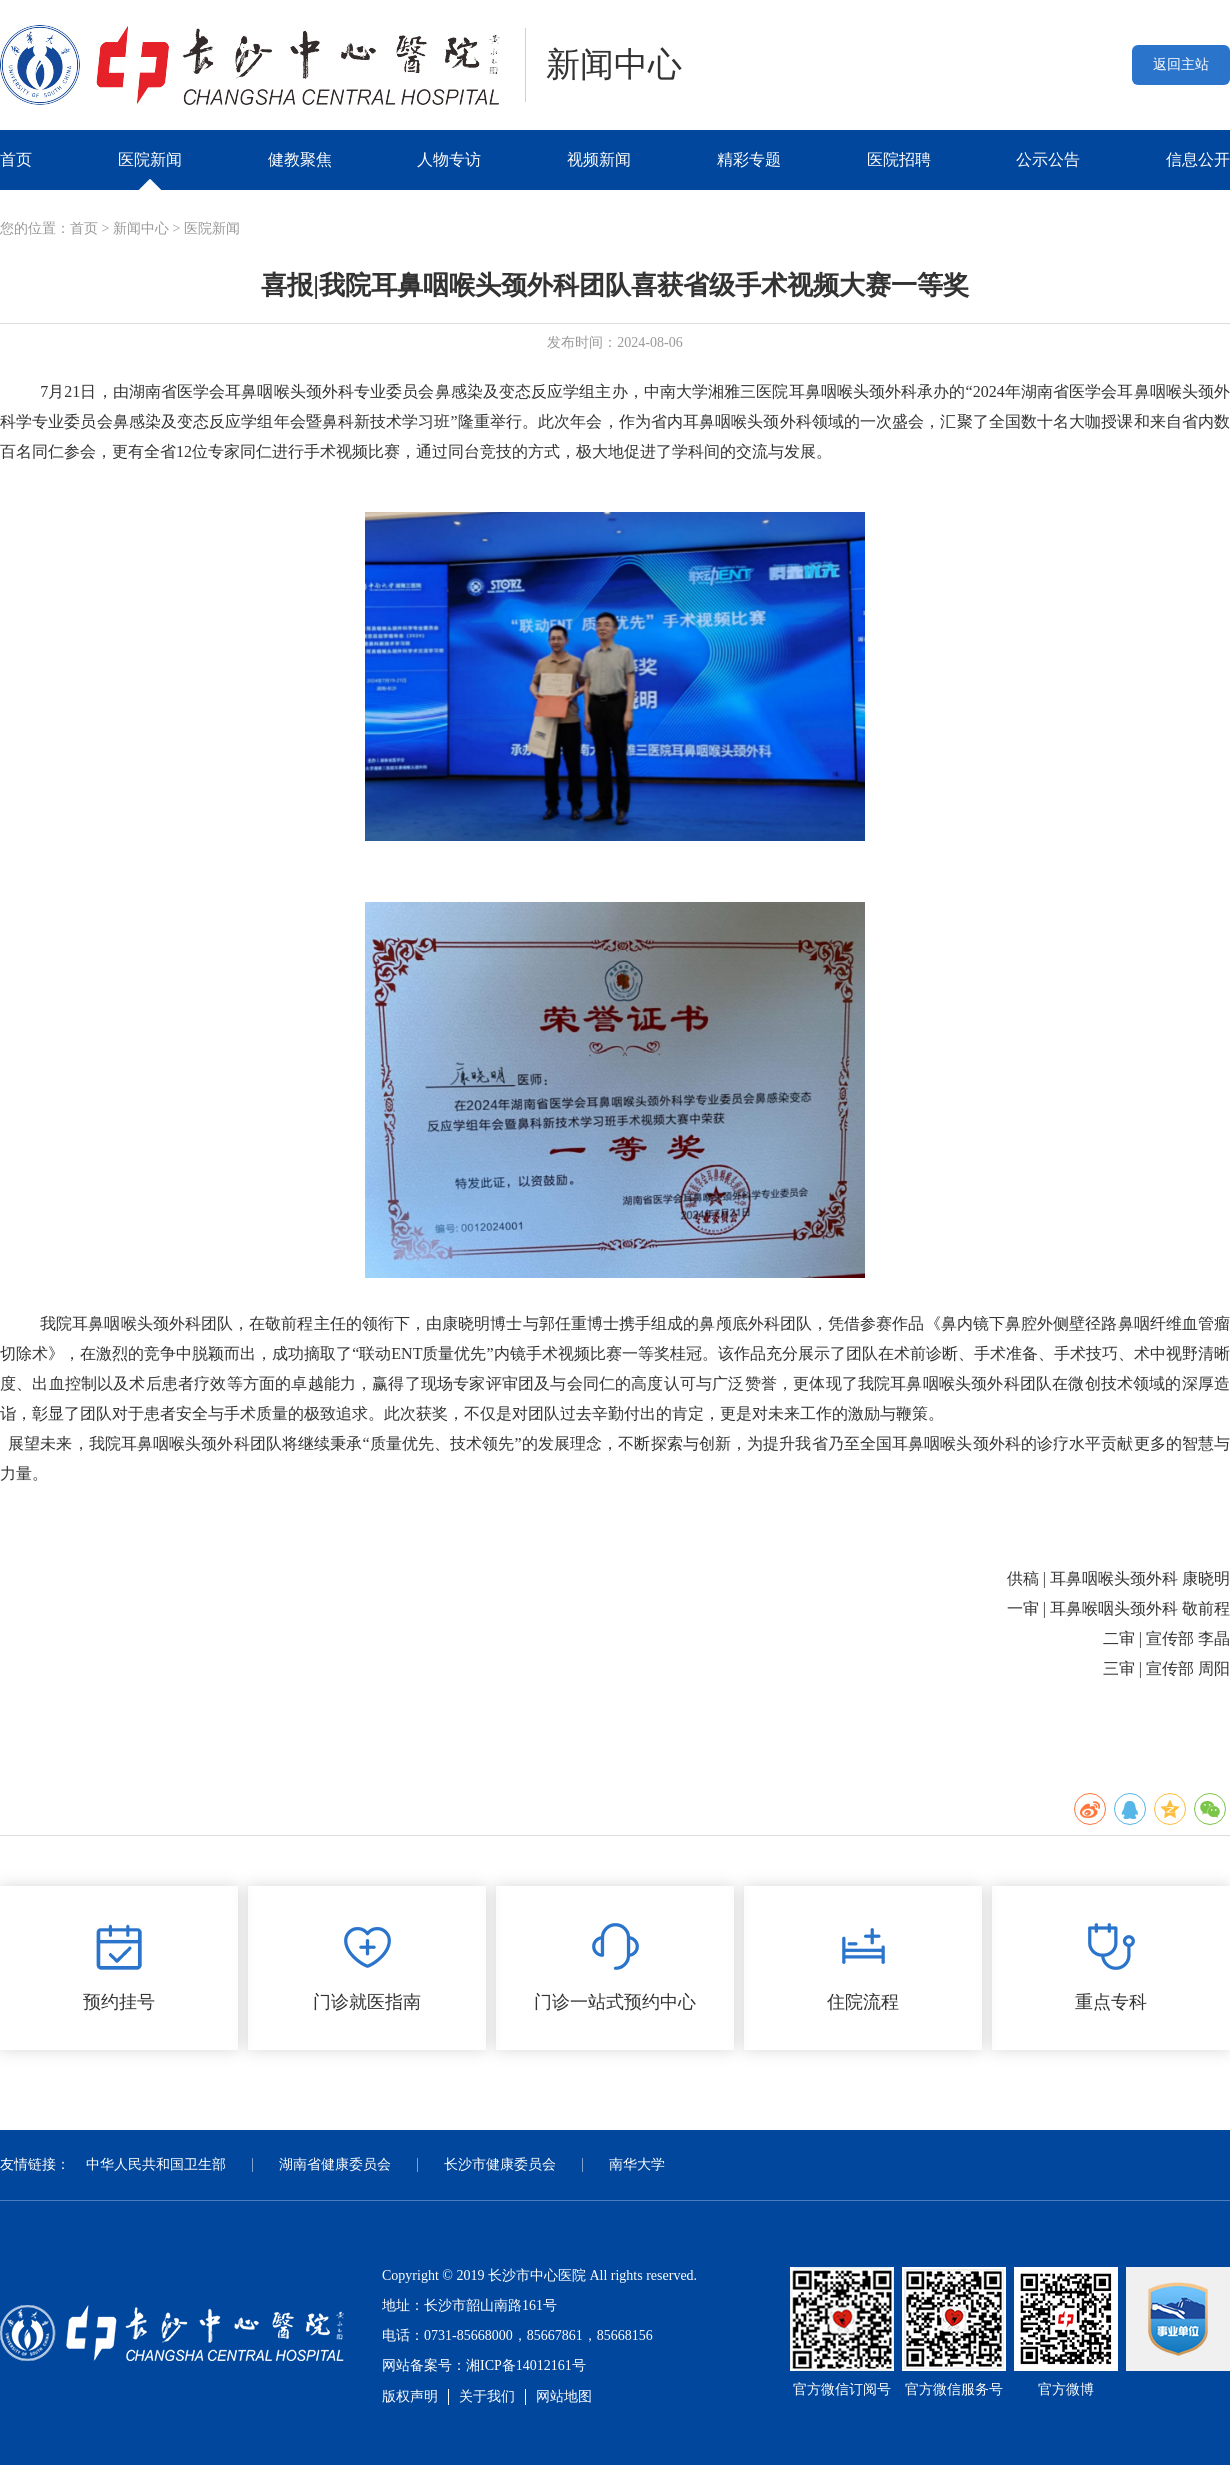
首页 (16, 159)
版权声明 (410, 2396)
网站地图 (564, 2396)
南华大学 (637, 2164)
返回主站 (1181, 64)
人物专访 (449, 159)
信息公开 (1198, 159)
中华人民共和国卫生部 (156, 2164)
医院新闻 (150, 159)
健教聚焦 (300, 159)
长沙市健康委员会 (500, 2164)
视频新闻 (599, 159)
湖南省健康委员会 (335, 2164)
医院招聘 (899, 159)
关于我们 (487, 2396)
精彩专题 (749, 159)
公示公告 (1048, 159)
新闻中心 (141, 228)
